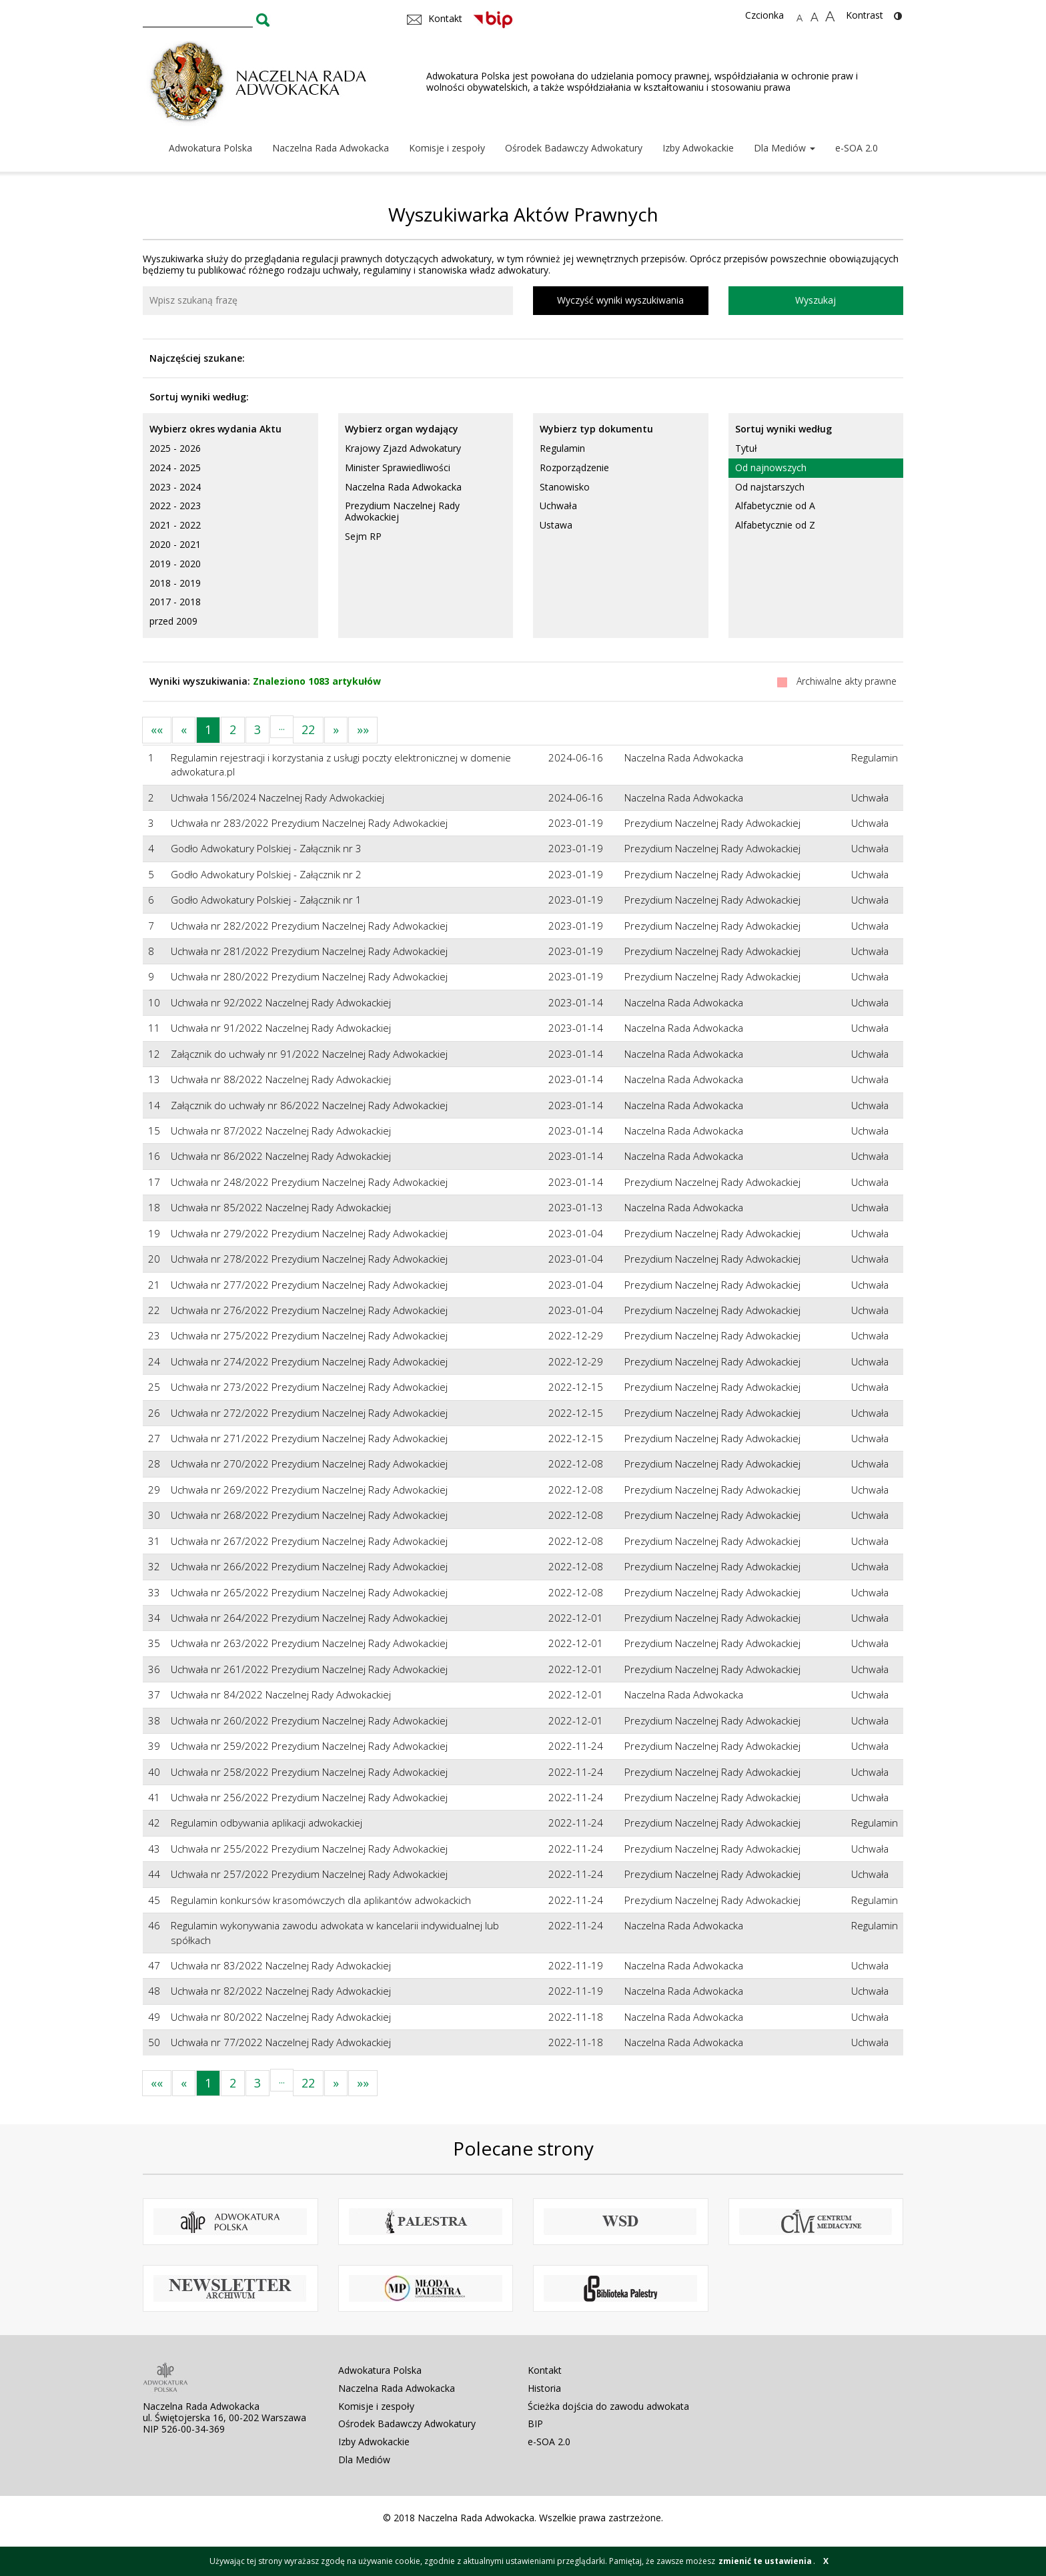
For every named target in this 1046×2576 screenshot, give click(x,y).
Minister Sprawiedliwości (397, 467)
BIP (535, 2423)
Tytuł (746, 448)
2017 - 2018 (175, 601)
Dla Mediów (784, 147)
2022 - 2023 (175, 505)
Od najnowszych (771, 467)
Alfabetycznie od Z (775, 525)
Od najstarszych (770, 486)
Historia (544, 2388)
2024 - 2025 (175, 467)
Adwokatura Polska (210, 147)
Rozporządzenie (574, 467)
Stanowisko (565, 486)
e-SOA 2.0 (856, 147)
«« (157, 729)
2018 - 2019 (175, 583)
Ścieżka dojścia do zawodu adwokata (608, 2406)
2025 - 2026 (175, 448)
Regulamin (562, 448)
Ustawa (556, 525)
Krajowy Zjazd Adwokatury (403, 448)
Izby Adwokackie (698, 147)
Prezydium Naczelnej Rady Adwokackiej (402, 511)
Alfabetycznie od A (775, 505)
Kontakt (545, 2370)
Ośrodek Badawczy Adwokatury (573, 147)
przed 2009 (173, 621)
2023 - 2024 (175, 486)
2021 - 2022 (175, 525)
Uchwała (558, 505)
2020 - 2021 (175, 544)
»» (363, 729)
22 (308, 729)
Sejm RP (363, 536)
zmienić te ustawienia (765, 2561)
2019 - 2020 (175, 563)
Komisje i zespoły (447, 147)
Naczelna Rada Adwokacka (330, 147)
